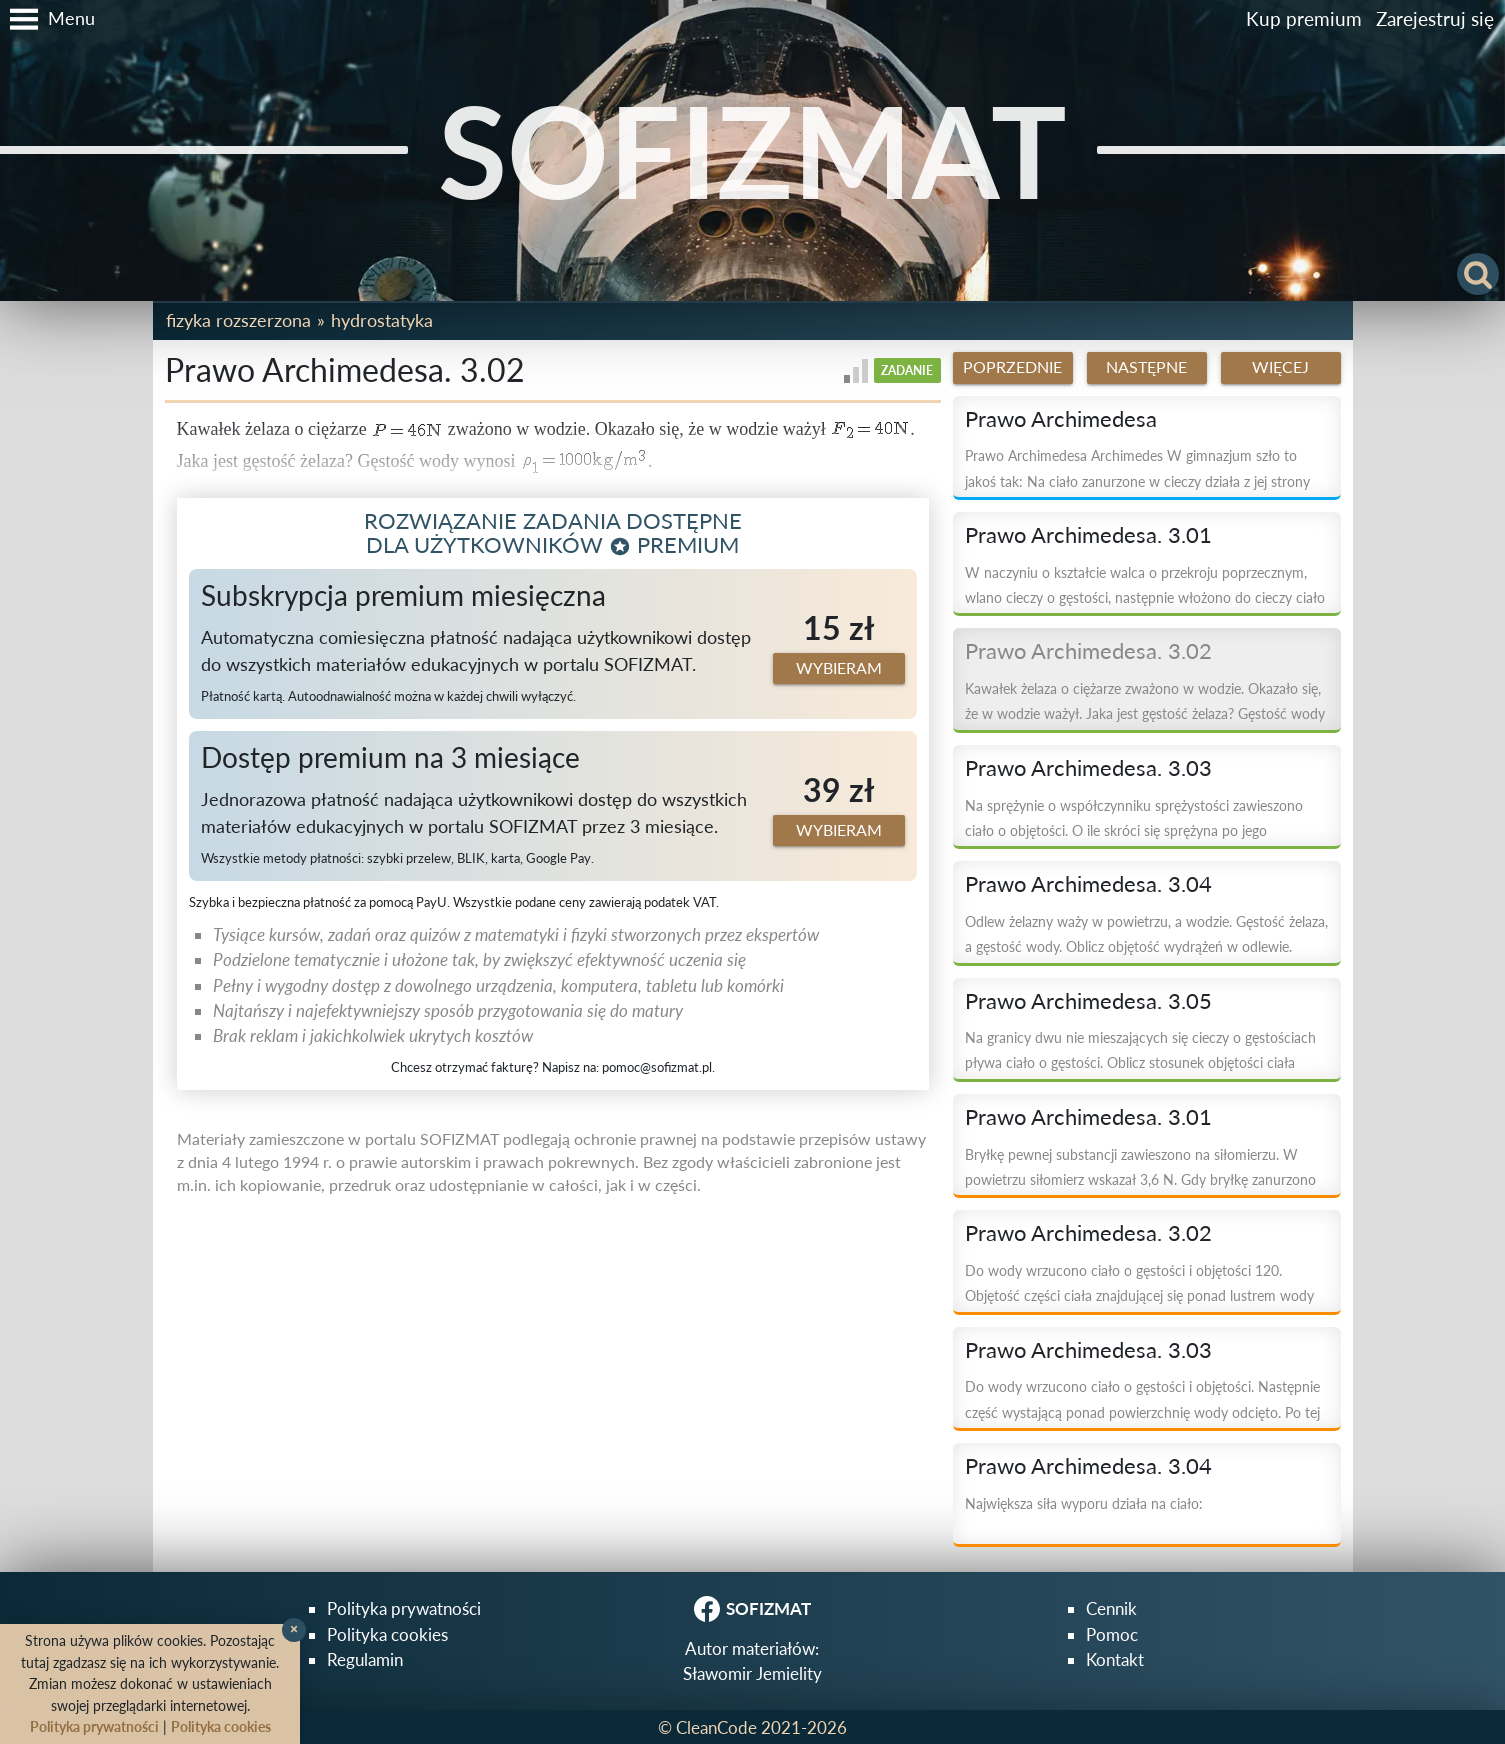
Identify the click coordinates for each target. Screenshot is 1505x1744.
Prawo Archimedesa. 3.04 (1088, 884)
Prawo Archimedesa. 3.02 (1088, 651)
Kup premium (1304, 18)
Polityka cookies (387, 1634)
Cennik (1111, 1608)
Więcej (1280, 367)
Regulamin (365, 1659)
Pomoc (1112, 1634)
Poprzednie (1012, 367)
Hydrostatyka (382, 320)
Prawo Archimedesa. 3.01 (1088, 535)
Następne (1146, 367)
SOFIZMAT (752, 150)
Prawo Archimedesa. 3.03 (1088, 768)
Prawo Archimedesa (1061, 419)
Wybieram (839, 668)
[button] (47, 19)
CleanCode (716, 1727)
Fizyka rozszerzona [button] (238, 320)
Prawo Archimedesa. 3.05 (1088, 1001)
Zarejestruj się (1435, 18)
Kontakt (1115, 1659)
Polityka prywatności (404, 1608)
